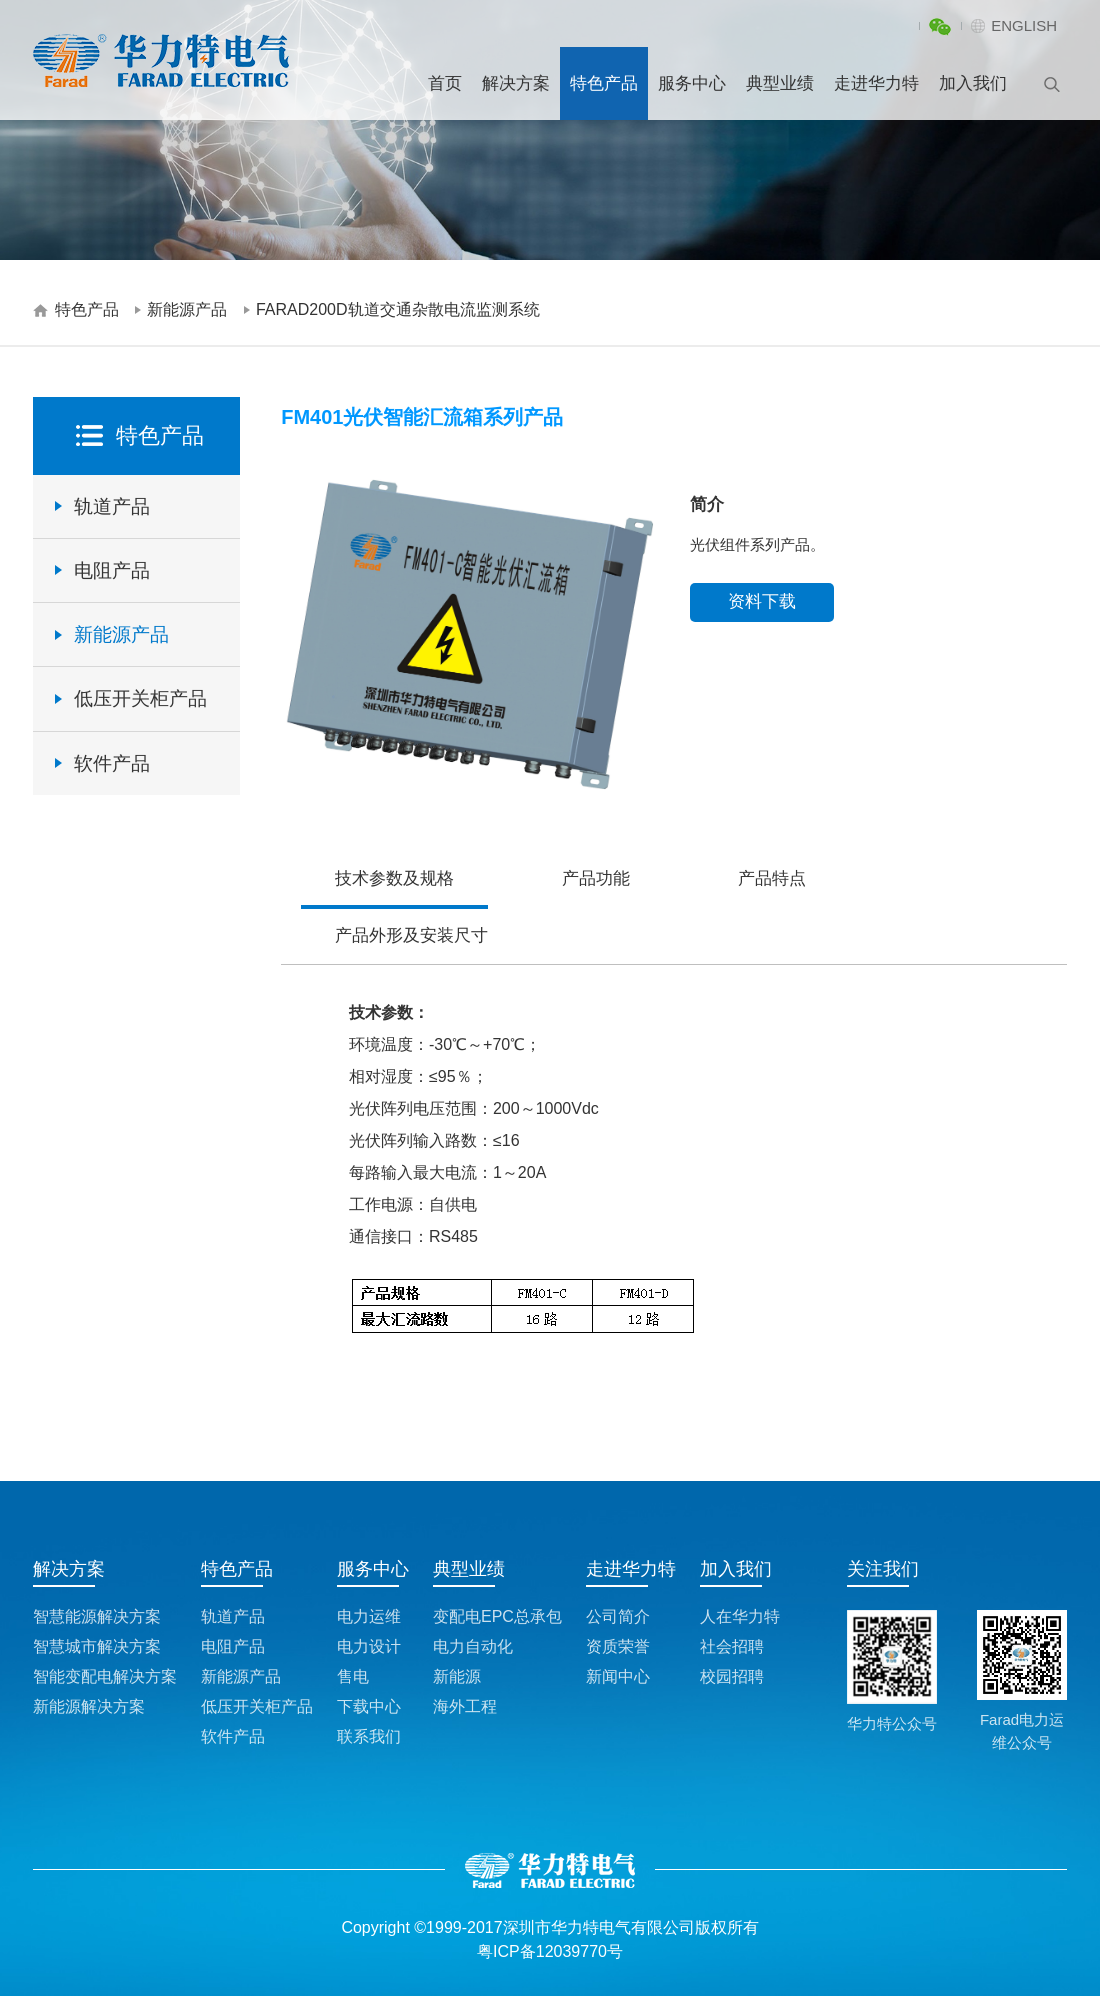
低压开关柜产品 (140, 698)
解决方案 (516, 83)
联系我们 (369, 1736)
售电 (353, 1676)
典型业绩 (780, 83)
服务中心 (692, 83)
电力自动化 (473, 1646)
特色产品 (604, 83)
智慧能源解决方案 (97, 1616)
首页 (445, 83)
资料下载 (762, 601)
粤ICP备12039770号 (550, 1951)
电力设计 (369, 1646)
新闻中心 (618, 1676)
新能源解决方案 (89, 1706)
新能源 (457, 1676)
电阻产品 (112, 570)
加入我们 (973, 83)
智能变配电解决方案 (105, 1676)
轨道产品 (112, 506)
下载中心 (369, 1706)
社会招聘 (732, 1646)
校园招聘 (732, 1676)
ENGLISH (1024, 25)
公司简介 (618, 1616)
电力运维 (369, 1616)
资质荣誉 (618, 1646)
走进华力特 (876, 83)
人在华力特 (740, 1616)
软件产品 (112, 763)
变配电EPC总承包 (497, 1616)
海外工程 (465, 1706)
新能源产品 (187, 309)
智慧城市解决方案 (97, 1646)
